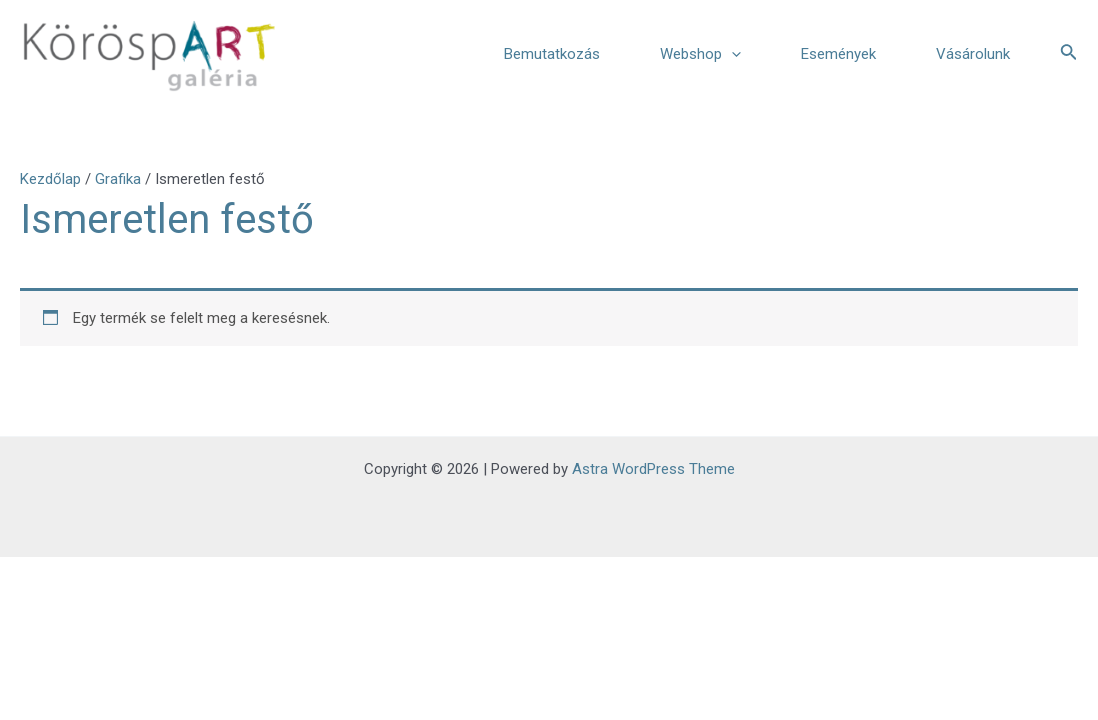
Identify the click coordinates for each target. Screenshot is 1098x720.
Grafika (118, 179)
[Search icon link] (1069, 53)
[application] (731, 54)
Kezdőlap (50, 179)
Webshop (700, 54)
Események (838, 54)
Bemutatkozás (552, 54)
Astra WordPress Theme (653, 469)
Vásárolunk (973, 54)
